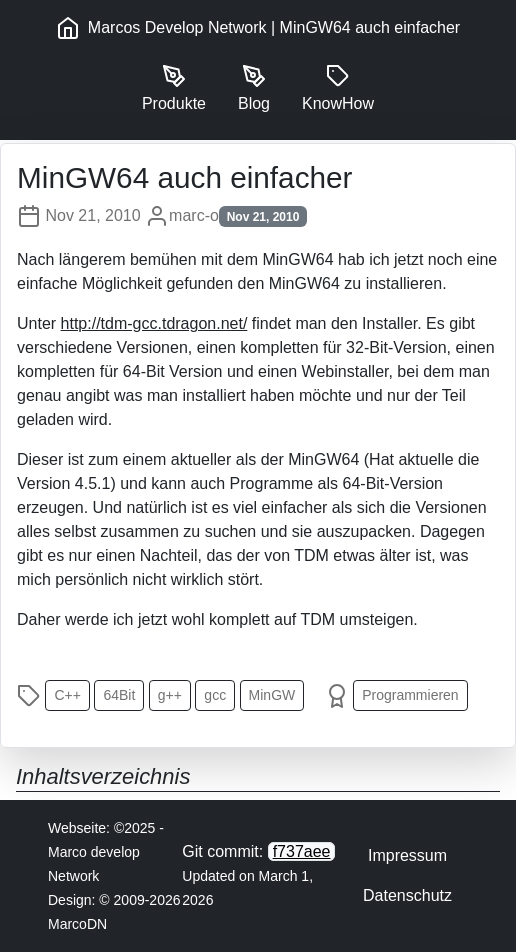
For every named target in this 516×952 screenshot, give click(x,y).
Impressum (407, 855)
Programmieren (410, 695)
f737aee (302, 851)
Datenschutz (407, 895)
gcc (215, 695)
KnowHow (338, 88)
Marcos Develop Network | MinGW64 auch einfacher (258, 28)
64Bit (119, 695)
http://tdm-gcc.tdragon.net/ (154, 323)
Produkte (174, 88)
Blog (254, 88)
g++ (170, 695)
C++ (67, 695)
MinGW (272, 695)
